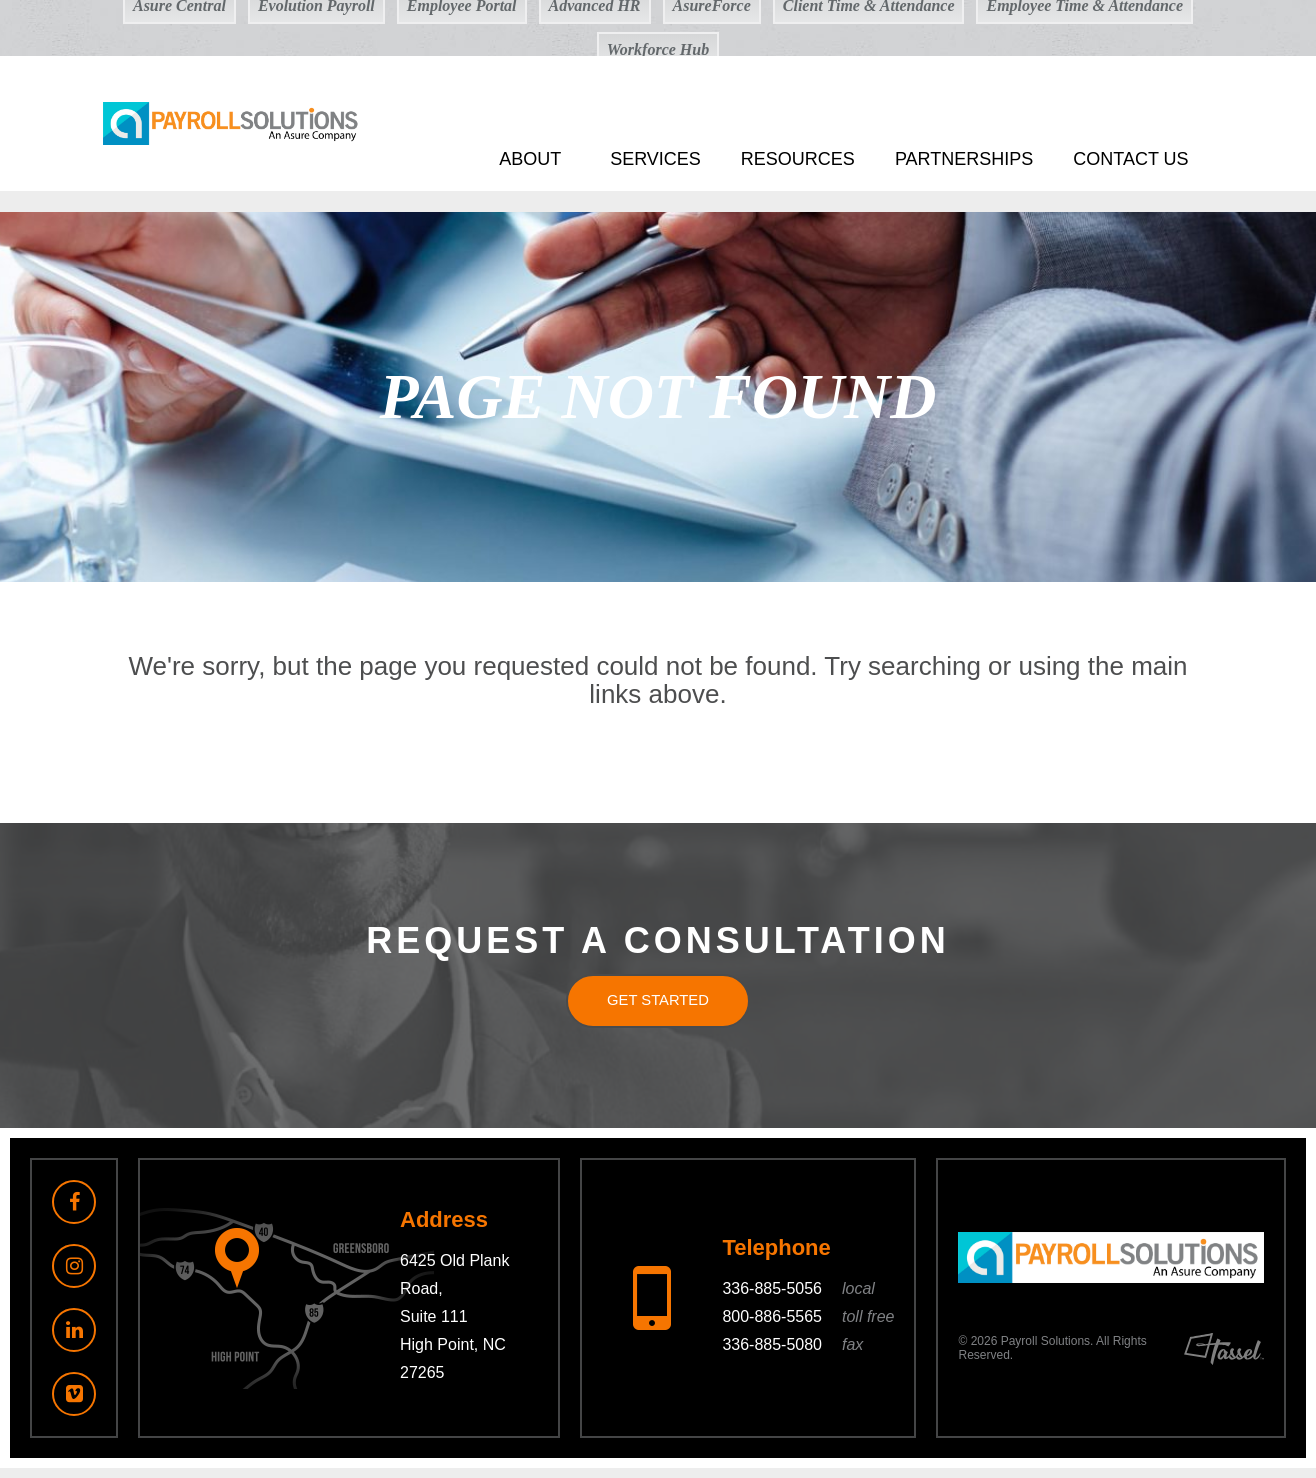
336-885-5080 (792, 1355)
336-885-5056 (798, 1299)
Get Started (658, 1005)
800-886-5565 (808, 1327)
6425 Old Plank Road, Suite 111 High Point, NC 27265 (454, 1327)
